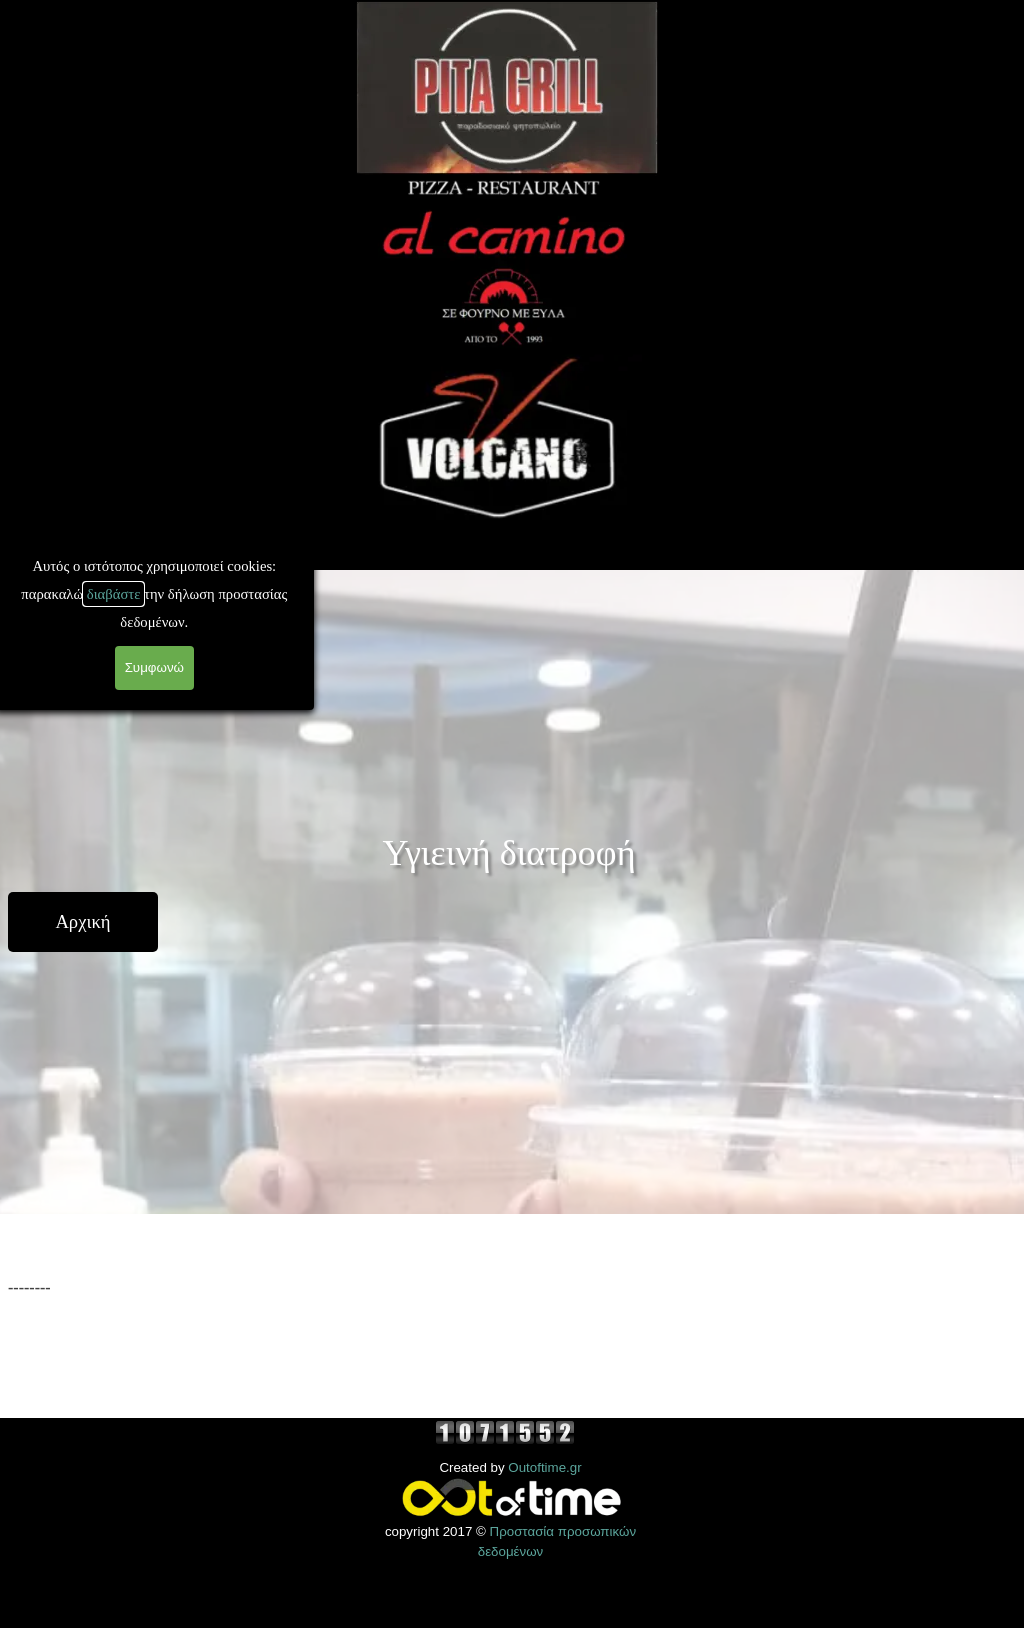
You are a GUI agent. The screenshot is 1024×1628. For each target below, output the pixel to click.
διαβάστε (58, 594)
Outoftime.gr (544, 1467)
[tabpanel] (512, 1316)
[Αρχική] (83, 922)
